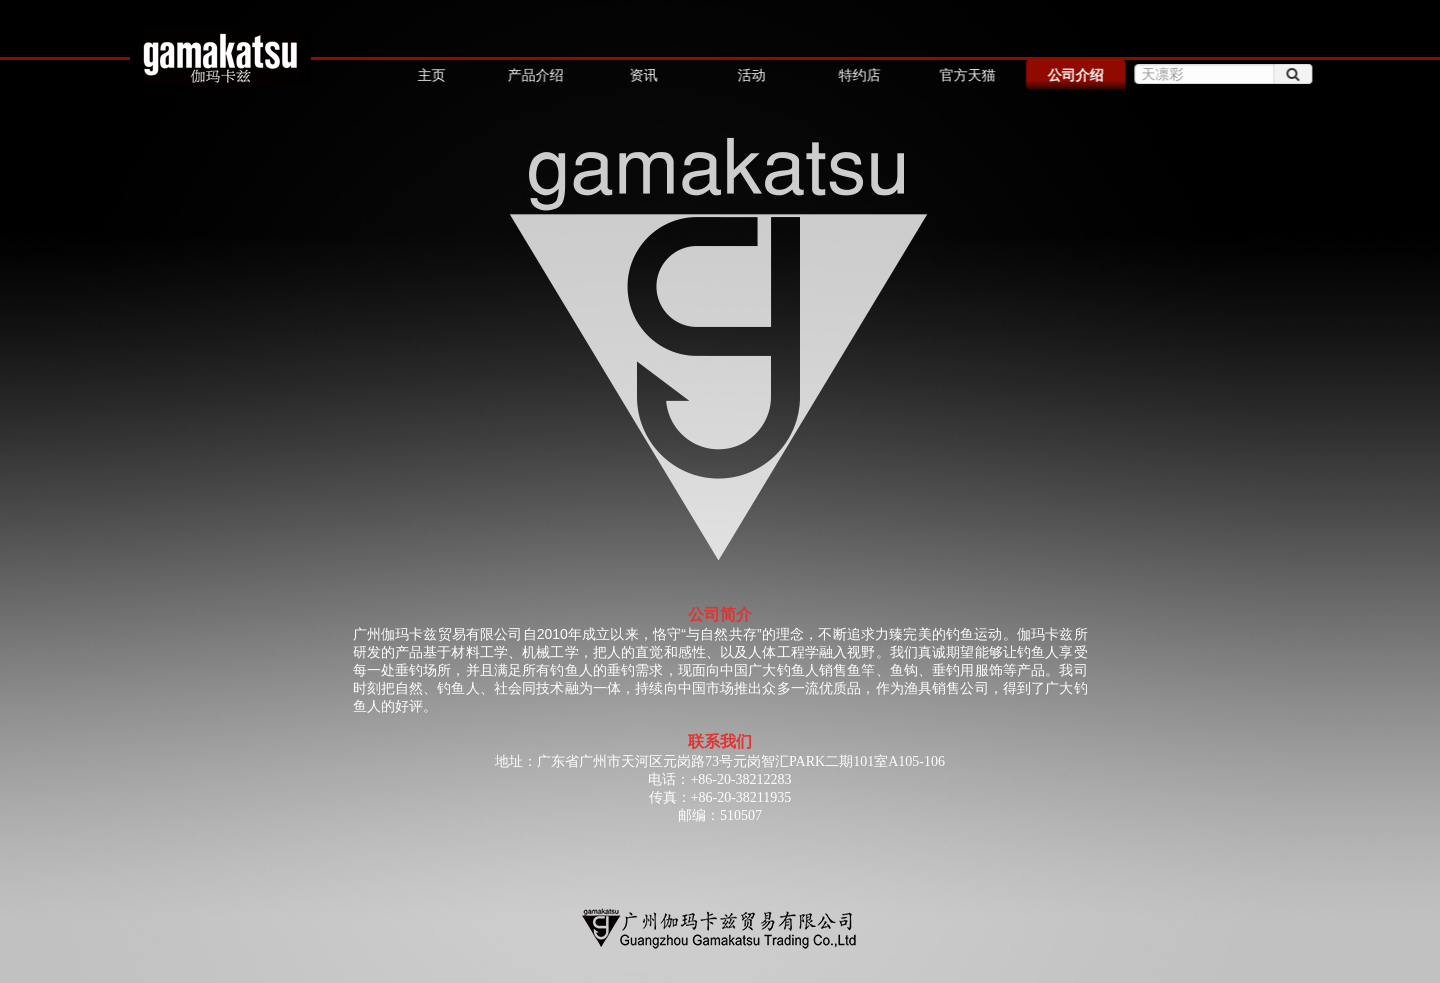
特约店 (858, 75)
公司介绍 (1074, 75)
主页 (431, 75)
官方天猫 (966, 75)
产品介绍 (535, 75)
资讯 (642, 75)
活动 (750, 75)
